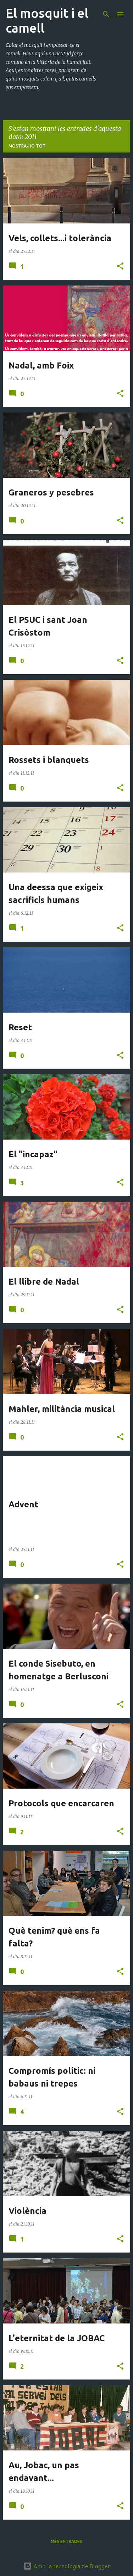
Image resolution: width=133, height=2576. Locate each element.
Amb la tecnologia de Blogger (66, 2566)
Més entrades (66, 2541)
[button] (120, 266)
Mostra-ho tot (27, 146)
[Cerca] (106, 14)
